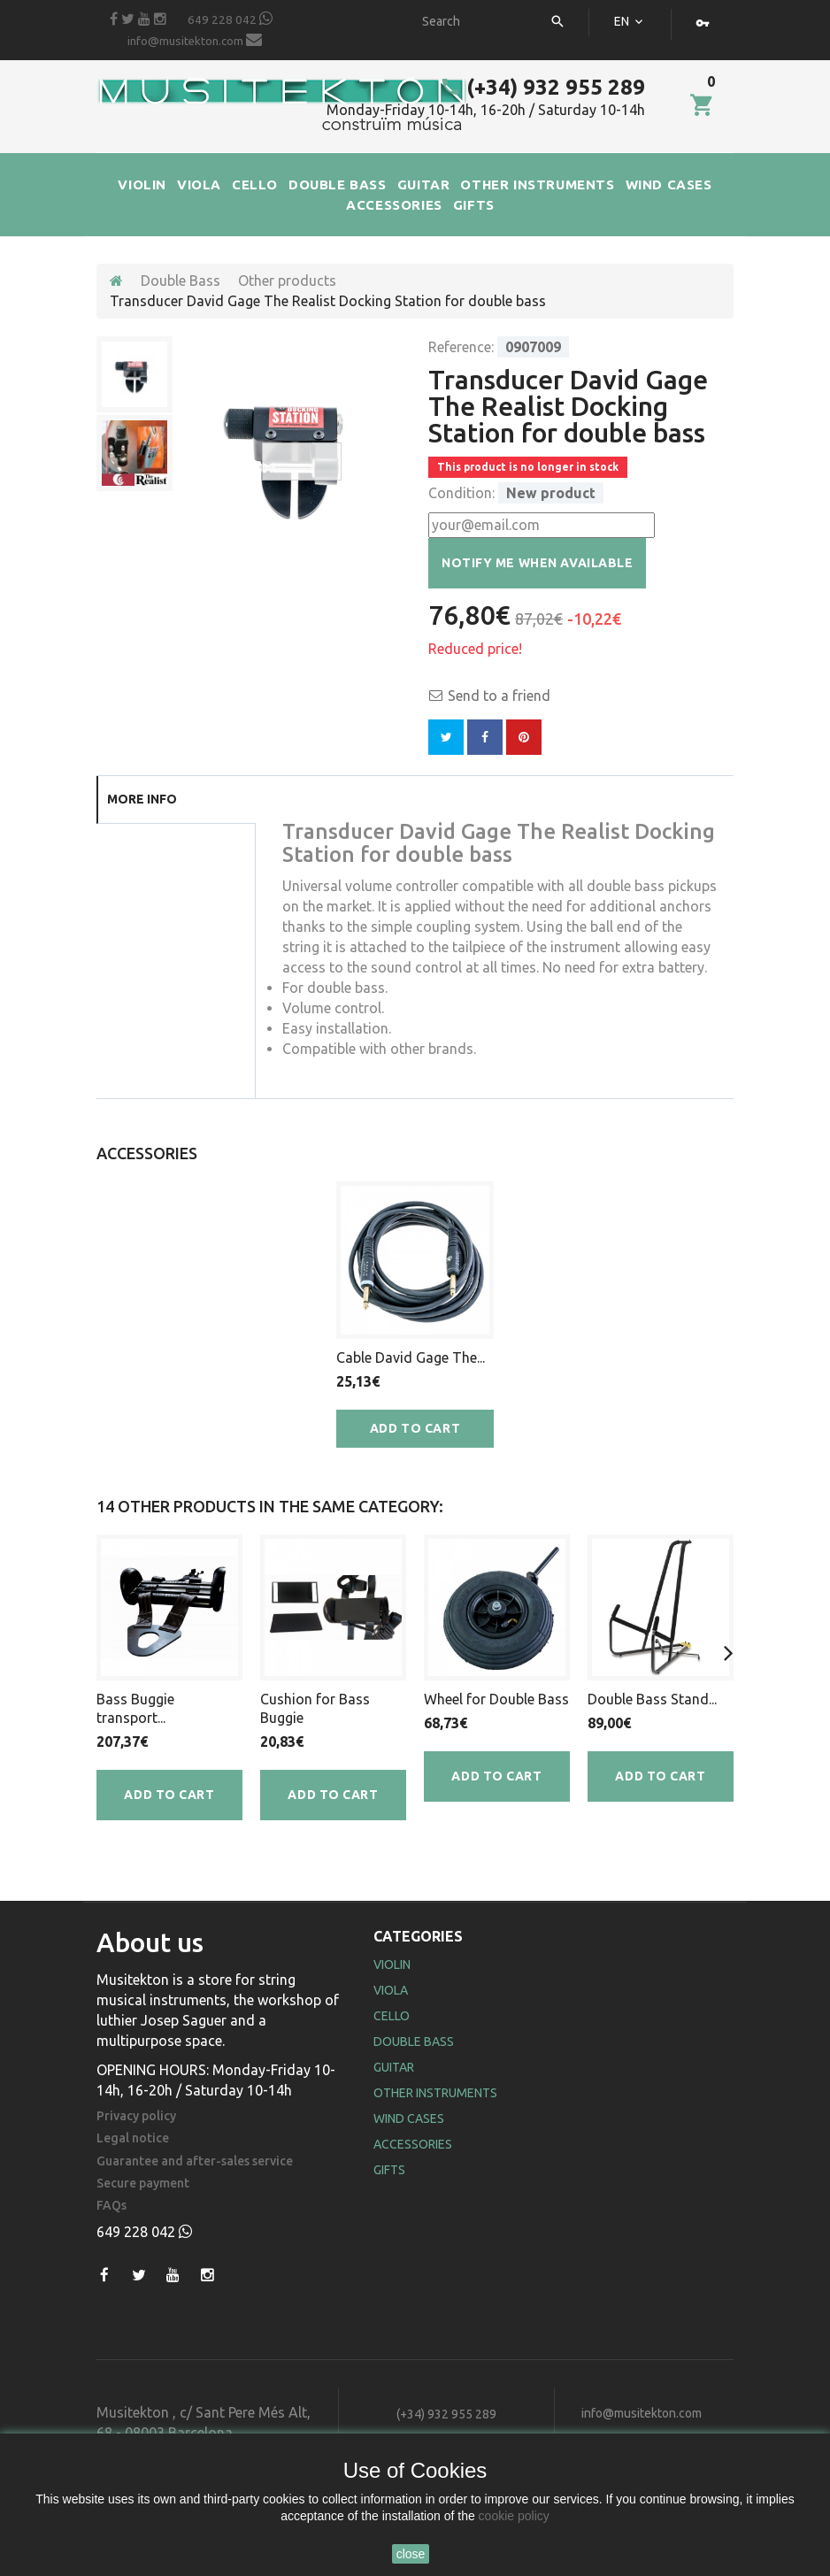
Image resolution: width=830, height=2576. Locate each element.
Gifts (389, 2170)
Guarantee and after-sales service (194, 2161)
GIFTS (474, 204)
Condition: (461, 493)
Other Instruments (435, 2093)
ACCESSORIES (394, 204)
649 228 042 (230, 19)
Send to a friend (499, 696)
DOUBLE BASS (337, 184)
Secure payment (142, 2183)
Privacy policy (136, 2116)
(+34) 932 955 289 (542, 87)
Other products (287, 280)
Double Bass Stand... (652, 1699)
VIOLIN (142, 184)
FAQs (111, 2205)
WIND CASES (669, 184)
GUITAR (423, 184)
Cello (391, 2016)
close (411, 2554)
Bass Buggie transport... (135, 1708)
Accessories (412, 2144)
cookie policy (514, 2516)
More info (142, 799)
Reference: (461, 347)
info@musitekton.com (194, 40)
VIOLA (199, 184)
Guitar (393, 2067)
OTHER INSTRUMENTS (537, 184)
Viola (390, 1990)
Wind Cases (408, 2118)
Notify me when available (537, 563)
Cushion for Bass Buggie (315, 1708)
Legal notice (132, 2138)
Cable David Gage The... (410, 1357)
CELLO (255, 184)
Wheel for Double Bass (496, 1699)
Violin (392, 1964)
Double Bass (180, 280)
